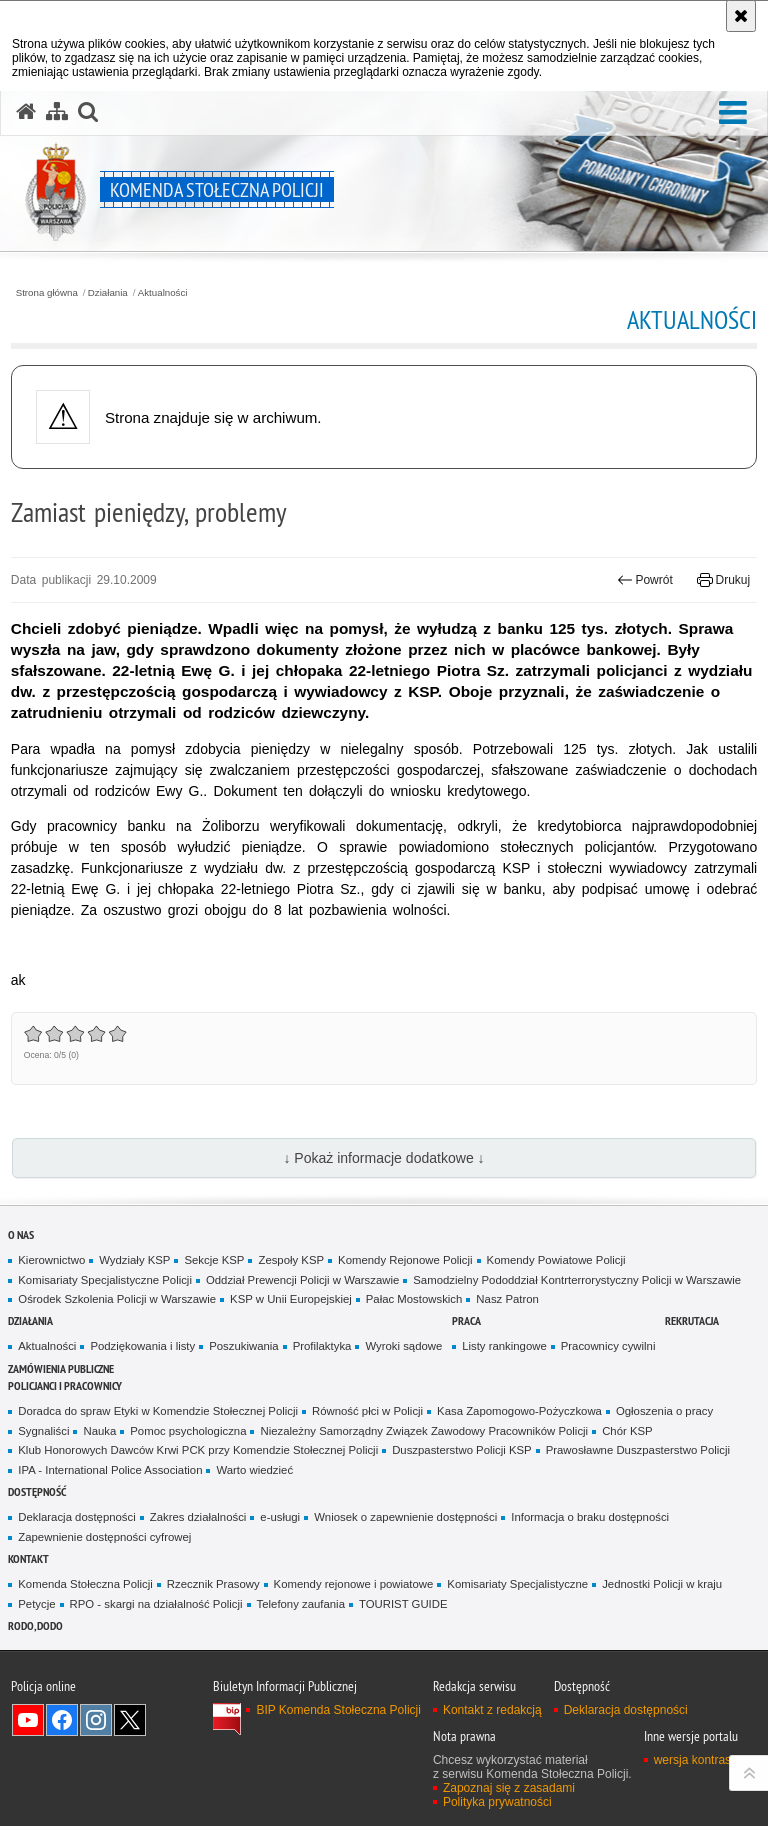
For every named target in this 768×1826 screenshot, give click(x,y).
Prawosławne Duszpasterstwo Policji (638, 1450)
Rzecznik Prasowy (213, 1584)
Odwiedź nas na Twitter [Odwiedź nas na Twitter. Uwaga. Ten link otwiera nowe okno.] (130, 1720)
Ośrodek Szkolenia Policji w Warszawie (117, 1299)
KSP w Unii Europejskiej (291, 1299)
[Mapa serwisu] (57, 112)
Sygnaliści (43, 1431)
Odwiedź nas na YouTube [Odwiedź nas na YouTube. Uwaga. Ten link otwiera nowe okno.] (28, 1720)
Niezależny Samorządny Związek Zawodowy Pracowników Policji (424, 1431)
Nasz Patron (507, 1299)
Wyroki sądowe (403, 1346)
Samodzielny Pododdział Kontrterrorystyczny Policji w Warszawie (577, 1280)
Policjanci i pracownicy (65, 1385)
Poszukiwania (243, 1346)
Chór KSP (627, 1431)
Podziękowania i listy (142, 1346)
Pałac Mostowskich (414, 1299)
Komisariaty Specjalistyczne (517, 1584)
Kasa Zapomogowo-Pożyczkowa (519, 1411)
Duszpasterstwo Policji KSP (462, 1450)
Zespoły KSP (291, 1260)
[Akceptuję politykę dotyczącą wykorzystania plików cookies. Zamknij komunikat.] (741, 16)
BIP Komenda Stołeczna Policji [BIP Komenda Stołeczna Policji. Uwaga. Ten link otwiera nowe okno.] (338, 1710)
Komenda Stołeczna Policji (85, 1584)
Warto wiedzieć (254, 1470)
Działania (108, 293)
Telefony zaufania (301, 1604)
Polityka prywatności (497, 1802)
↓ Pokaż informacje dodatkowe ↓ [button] (383, 1158)
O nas (21, 1234)
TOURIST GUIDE (403, 1604)
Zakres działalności (198, 1517)
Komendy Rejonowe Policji (405, 1260)
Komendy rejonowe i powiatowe (354, 1584)
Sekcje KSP (214, 1260)
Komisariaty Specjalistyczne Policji (105, 1280)
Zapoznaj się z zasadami (509, 1788)
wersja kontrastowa (705, 1760)
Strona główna (47, 293)
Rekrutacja (692, 1320)
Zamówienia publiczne (61, 1368)
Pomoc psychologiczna (188, 1431)
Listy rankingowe (504, 1346)
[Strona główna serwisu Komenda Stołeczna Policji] (26, 112)
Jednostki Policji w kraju (662, 1584)
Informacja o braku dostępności (590, 1517)
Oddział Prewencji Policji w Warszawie (302, 1280)
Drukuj (723, 580)
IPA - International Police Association (110, 1470)
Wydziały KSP (134, 1260)
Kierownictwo (51, 1260)
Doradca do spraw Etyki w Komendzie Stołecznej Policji (158, 1411)
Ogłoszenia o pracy (664, 1411)
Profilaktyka (322, 1346)
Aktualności (163, 293)
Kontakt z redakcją (492, 1710)
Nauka (99, 1431)
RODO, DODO (35, 1625)
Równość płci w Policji (367, 1411)
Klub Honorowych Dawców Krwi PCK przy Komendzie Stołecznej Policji (198, 1450)
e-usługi (280, 1517)
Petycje (36, 1604)
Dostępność (37, 1491)
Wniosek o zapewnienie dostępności (405, 1517)
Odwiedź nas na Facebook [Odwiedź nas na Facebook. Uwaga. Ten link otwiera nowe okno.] (62, 1720)
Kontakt (28, 1558)
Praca (466, 1320)
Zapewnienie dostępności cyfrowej (104, 1537)
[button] (733, 113)
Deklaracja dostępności (76, 1517)
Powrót (645, 580)
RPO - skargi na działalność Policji (156, 1604)
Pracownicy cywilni (608, 1346)
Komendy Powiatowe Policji (556, 1260)
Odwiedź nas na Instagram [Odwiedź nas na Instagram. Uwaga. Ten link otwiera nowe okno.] (96, 1720)
